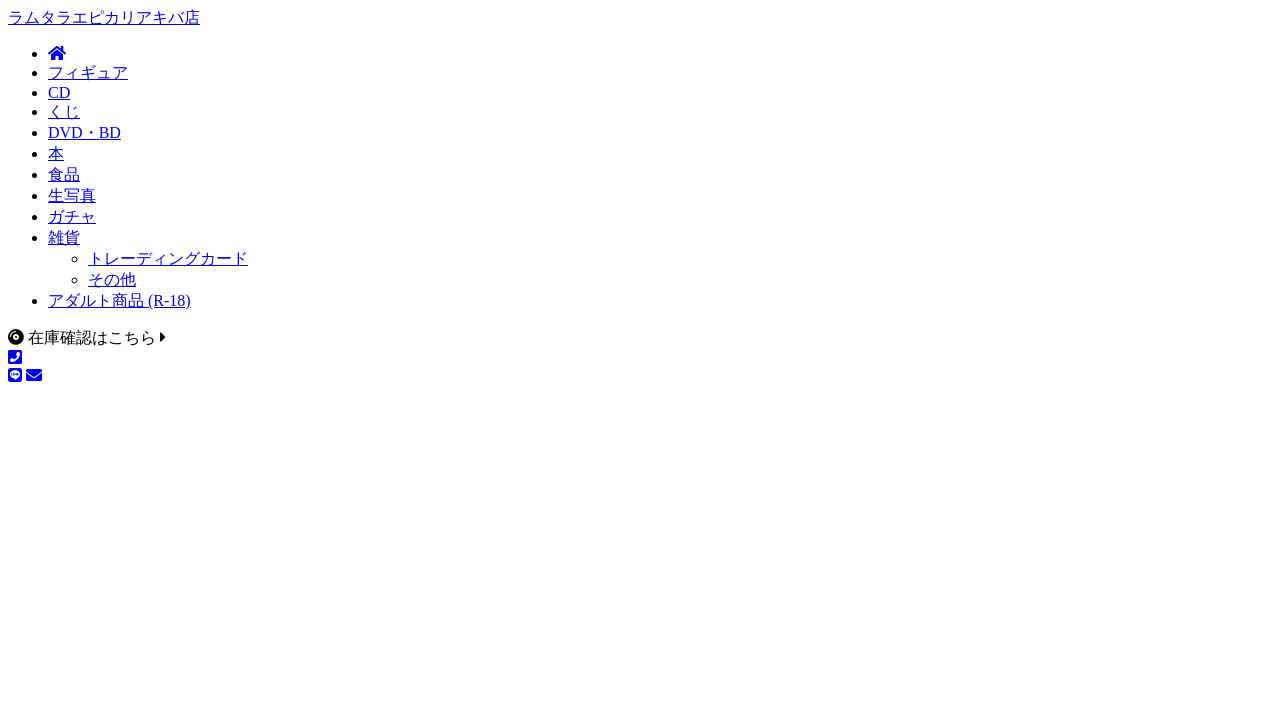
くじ (64, 111)
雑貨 (64, 237)
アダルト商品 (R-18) (119, 300)
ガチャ (72, 216)
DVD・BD (84, 132)
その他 (112, 279)
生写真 (72, 195)
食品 (64, 174)
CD (59, 92)
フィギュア (88, 72)
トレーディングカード (168, 258)
